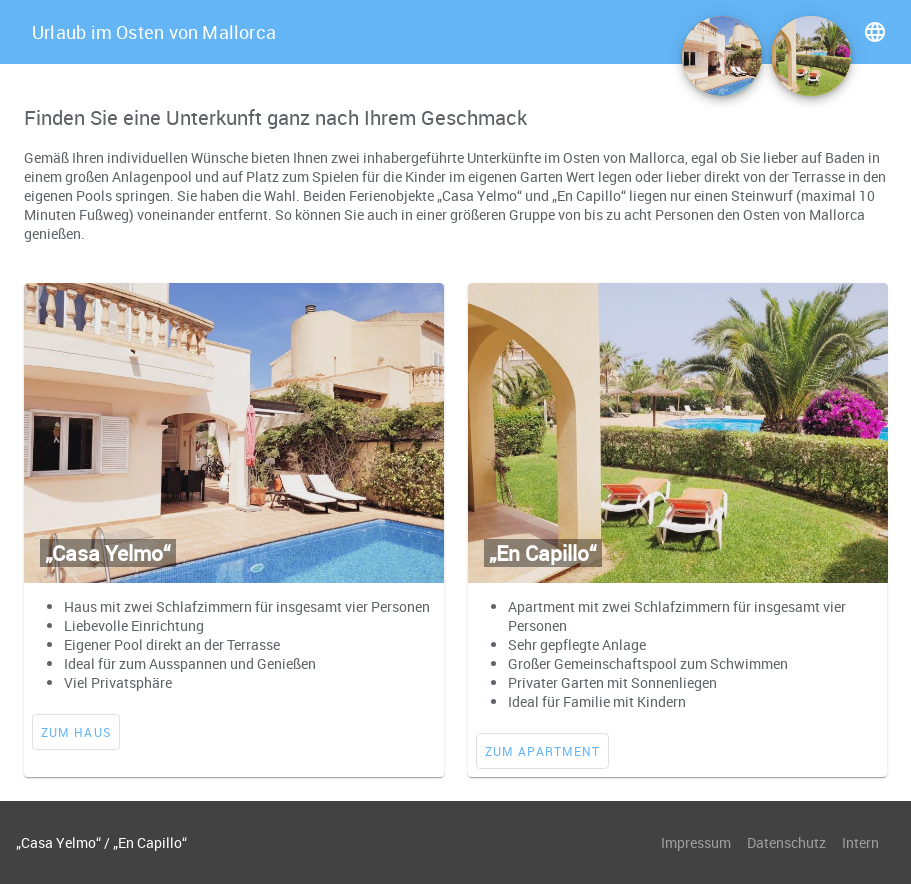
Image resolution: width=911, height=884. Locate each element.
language (875, 32)
